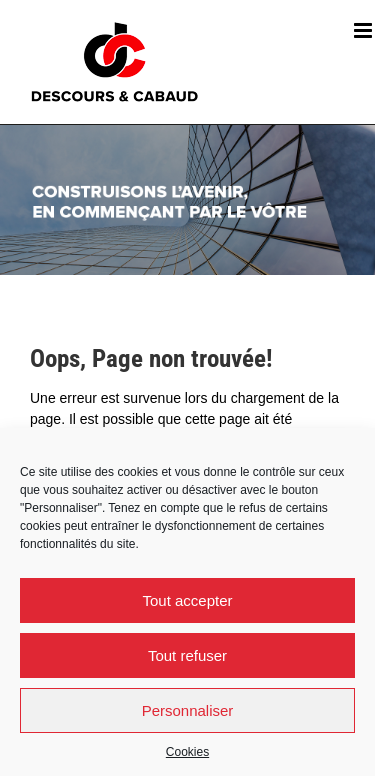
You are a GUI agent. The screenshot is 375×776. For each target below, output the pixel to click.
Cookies (187, 752)
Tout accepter (187, 600)
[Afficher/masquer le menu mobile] (364, 30)
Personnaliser (188, 710)
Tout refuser (187, 655)
